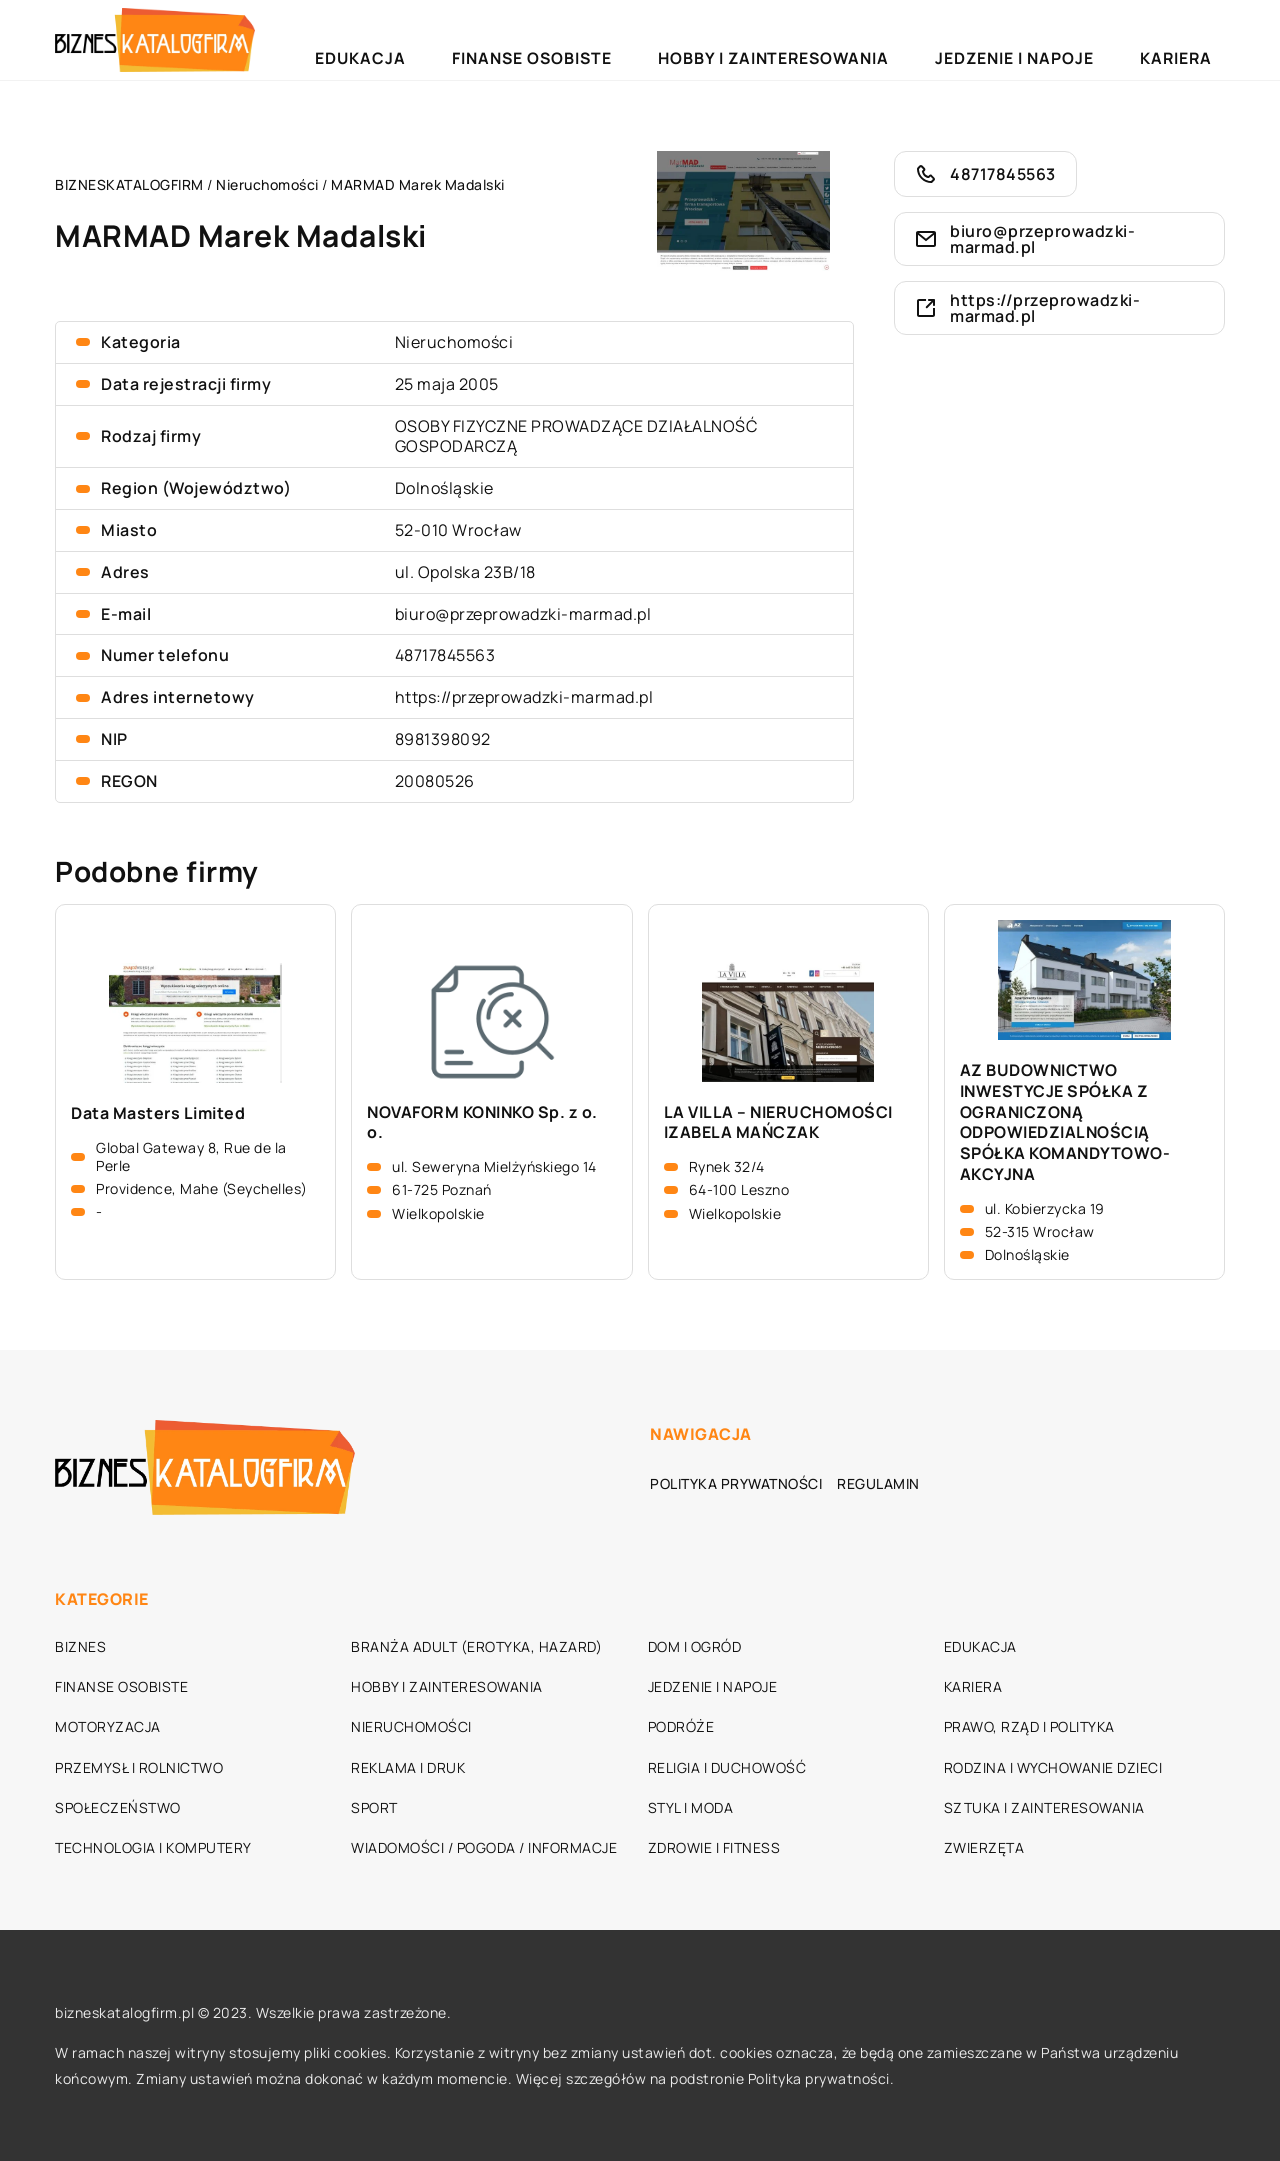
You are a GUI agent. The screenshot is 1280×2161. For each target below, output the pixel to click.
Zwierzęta (984, 1847)
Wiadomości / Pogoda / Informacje (484, 1847)
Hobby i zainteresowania (889, 39)
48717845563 (445, 655)
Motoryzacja (108, 1726)
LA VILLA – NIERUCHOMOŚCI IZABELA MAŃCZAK (778, 1123)
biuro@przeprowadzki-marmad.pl (523, 614)
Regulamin (878, 1483)
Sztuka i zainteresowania (1044, 1807)
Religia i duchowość (727, 1767)
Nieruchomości (454, 342)
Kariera (1195, 39)
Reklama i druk (408, 1767)
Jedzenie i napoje (1076, 39)
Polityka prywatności (736, 1483)
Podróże (681, 1726)
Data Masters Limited (158, 1113)
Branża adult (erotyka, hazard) (476, 1646)
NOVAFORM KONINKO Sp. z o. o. (482, 1123)
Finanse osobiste (701, 39)
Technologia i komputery (153, 1847)
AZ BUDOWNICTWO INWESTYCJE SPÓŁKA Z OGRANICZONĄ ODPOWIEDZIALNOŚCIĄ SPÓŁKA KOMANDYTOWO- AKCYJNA (1065, 1122)
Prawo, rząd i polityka (1029, 1726)
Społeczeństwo (118, 1807)
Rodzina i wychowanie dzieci (1053, 1767)
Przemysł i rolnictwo (139, 1767)
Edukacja (575, 39)
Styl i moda (691, 1807)
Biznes (80, 1646)
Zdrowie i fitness (714, 1847)
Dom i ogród (695, 1646)
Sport (374, 1807)
